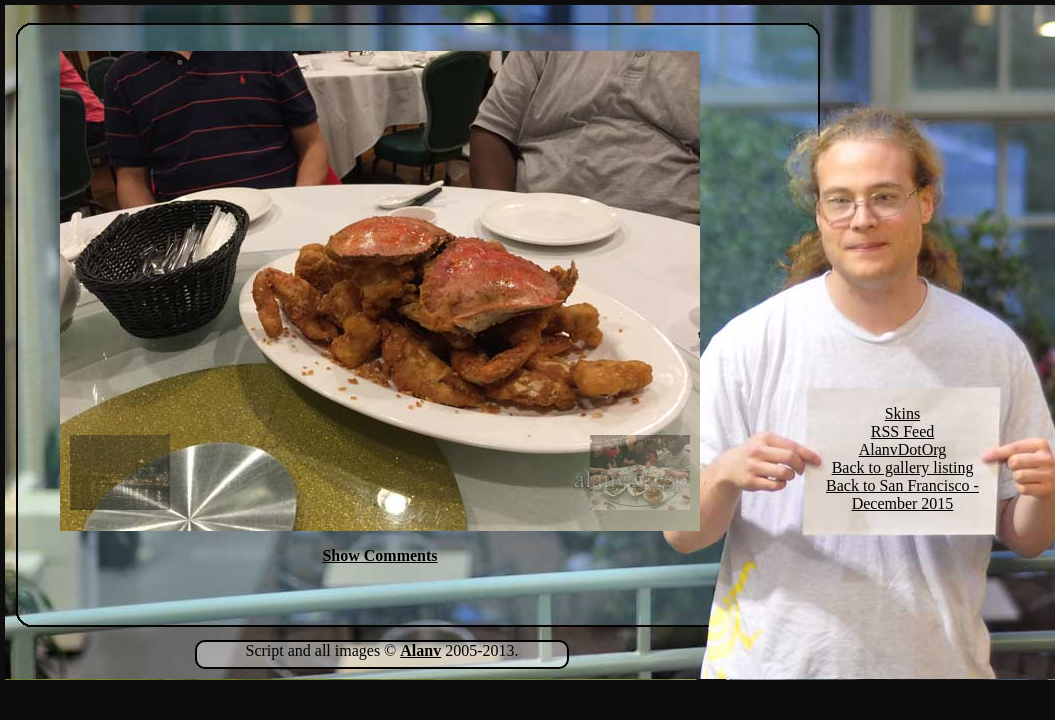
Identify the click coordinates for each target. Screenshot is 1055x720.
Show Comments (379, 555)
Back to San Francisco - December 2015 (902, 494)
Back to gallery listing (903, 467)
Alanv (420, 650)
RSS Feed (903, 431)
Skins (903, 413)
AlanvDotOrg (903, 449)
